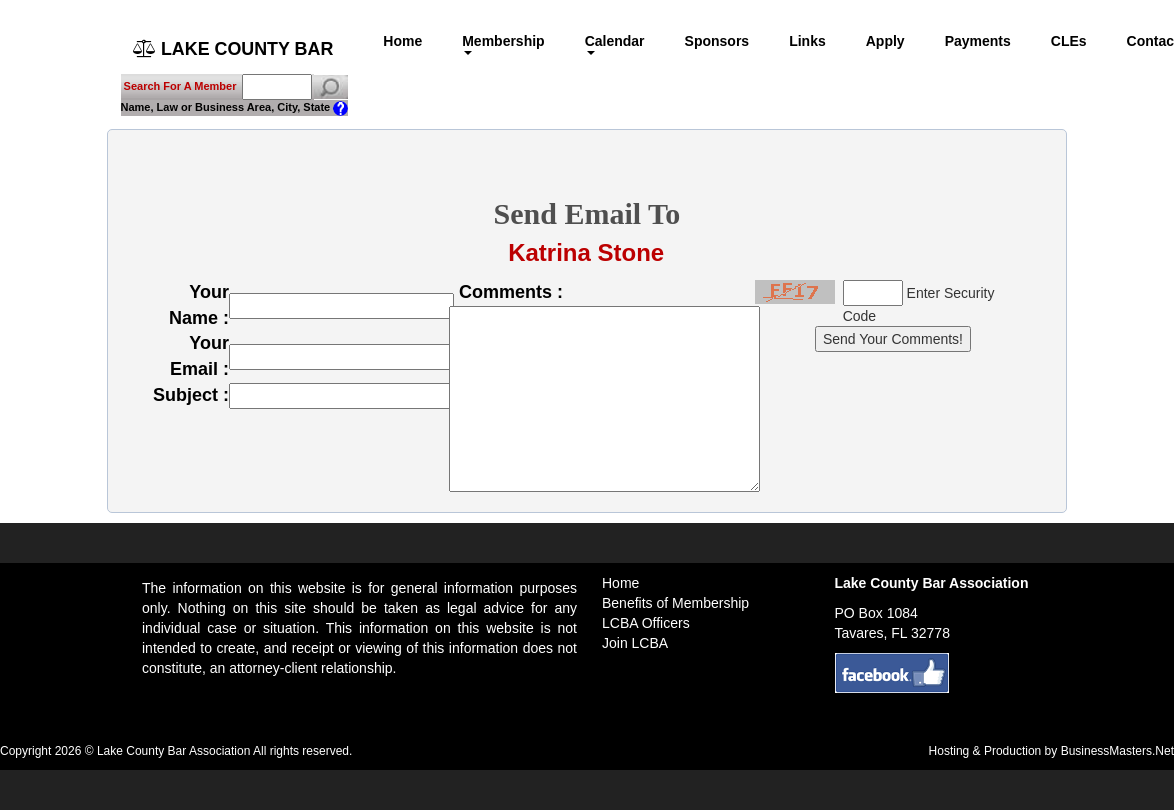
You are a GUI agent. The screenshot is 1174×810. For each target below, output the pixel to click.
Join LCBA (635, 643)
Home (404, 41)
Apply (886, 41)
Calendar (616, 44)
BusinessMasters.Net (1117, 751)
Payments (979, 41)
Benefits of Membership (675, 603)
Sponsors (718, 41)
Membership (505, 44)
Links (809, 41)
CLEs (1070, 41)
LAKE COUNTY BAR (234, 49)
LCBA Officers (646, 623)
